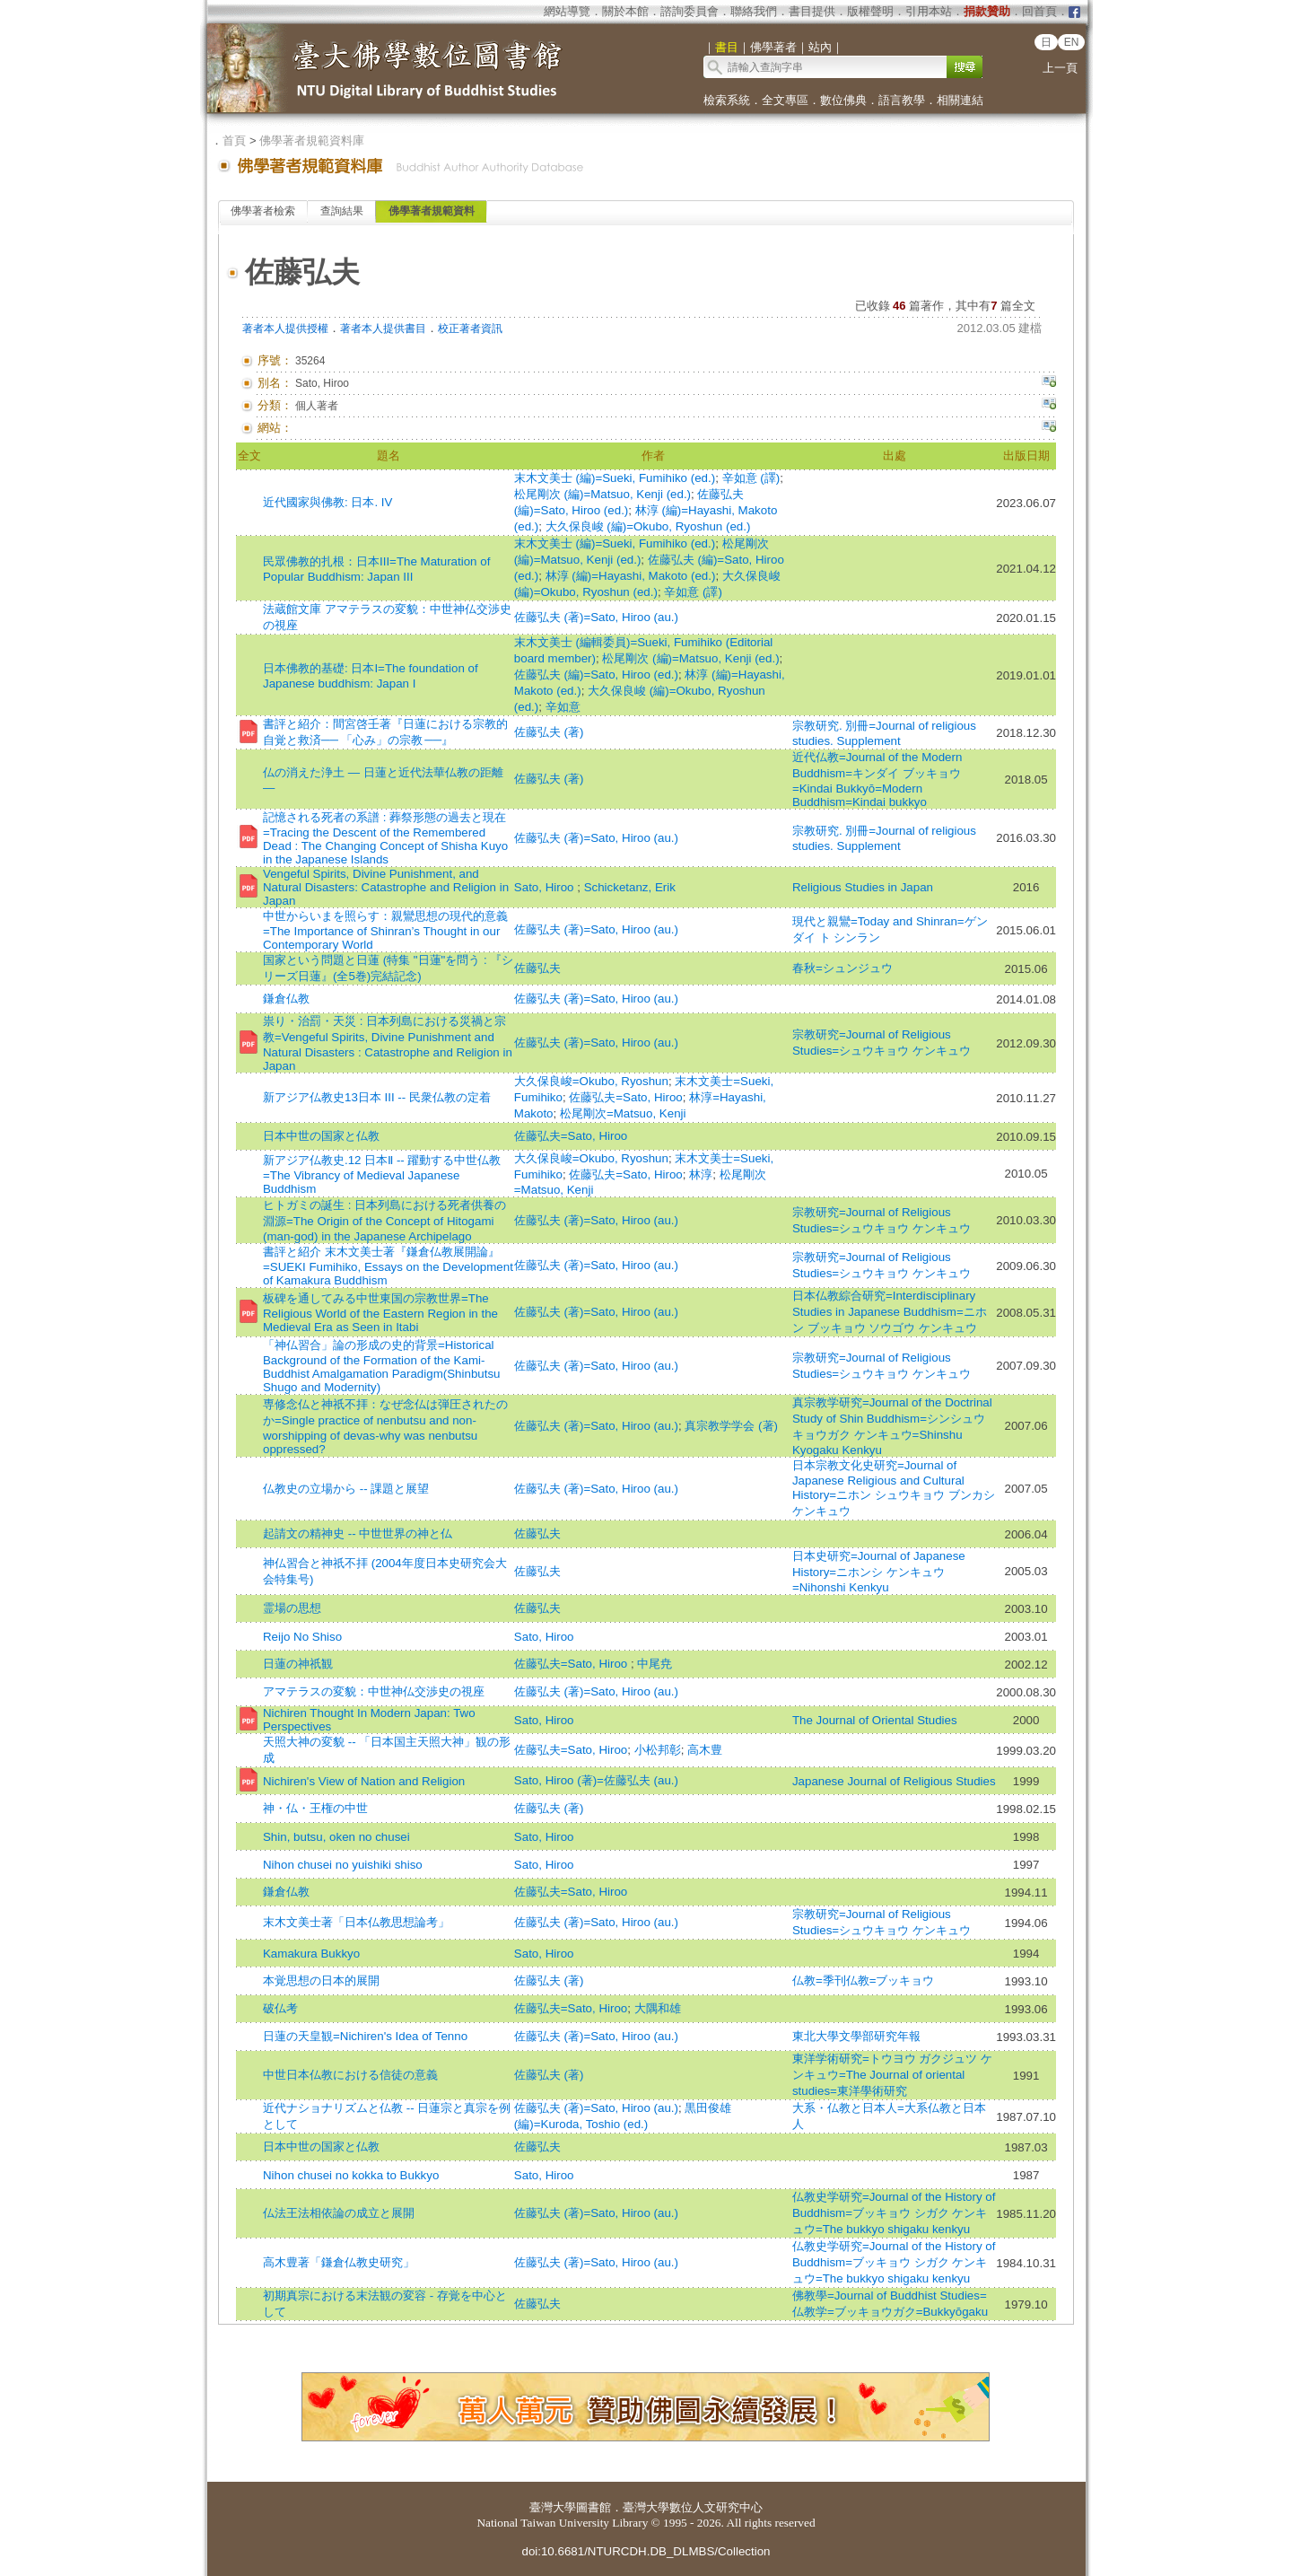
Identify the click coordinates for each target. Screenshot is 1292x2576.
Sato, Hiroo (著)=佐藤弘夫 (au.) (596, 1780)
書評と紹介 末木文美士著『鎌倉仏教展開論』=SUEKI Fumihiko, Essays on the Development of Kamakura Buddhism (388, 1266)
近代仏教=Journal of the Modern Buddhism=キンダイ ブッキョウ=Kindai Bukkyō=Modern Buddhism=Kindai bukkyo (877, 779)
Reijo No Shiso (302, 1636)
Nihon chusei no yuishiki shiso (343, 1864)
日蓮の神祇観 (298, 1663)
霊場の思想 (292, 1608)
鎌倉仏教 (286, 998)
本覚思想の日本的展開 (321, 1980)
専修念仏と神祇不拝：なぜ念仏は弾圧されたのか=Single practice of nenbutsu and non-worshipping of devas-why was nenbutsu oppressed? (385, 1427)
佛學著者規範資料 (431, 211)
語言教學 (901, 100)
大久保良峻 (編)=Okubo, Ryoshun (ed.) (648, 526)
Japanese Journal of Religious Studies (894, 1781)
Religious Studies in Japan (862, 887)
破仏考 (280, 2008)
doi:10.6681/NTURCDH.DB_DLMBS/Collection (645, 2551)
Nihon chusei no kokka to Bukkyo (351, 2175)
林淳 (700, 1174)
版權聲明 (870, 11)
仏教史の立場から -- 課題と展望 (346, 1488)
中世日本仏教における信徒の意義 (350, 2074)
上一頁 (1060, 67)
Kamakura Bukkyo (311, 1953)
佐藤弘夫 (537, 968)
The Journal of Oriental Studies (874, 1720)
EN (1071, 42)
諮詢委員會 (689, 11)
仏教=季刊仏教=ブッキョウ (863, 1980)
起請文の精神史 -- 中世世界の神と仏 (357, 1533)
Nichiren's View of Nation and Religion (364, 1781)
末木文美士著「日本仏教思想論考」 (356, 1922)
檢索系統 (726, 100)
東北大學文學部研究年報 (856, 2036)
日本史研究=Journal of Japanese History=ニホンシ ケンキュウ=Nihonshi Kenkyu (878, 1571)
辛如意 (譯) (751, 478)
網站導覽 (567, 11)
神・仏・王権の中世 (315, 1808)
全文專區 (785, 100)
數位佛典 (843, 100)
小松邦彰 (657, 1750)
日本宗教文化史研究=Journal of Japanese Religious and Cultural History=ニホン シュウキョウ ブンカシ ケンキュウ (893, 1488)
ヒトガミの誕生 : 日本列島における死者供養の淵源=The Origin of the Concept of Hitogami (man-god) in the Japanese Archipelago (384, 1220)
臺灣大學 (552, 2507)
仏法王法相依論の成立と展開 (339, 2213)
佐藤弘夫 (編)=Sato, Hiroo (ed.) (596, 674)
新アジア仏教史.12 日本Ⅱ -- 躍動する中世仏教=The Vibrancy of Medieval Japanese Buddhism (382, 1174)
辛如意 (563, 707)
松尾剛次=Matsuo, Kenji (623, 1113)
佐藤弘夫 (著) (549, 732)
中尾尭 (654, 1663)
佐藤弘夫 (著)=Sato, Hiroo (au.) (596, 617)
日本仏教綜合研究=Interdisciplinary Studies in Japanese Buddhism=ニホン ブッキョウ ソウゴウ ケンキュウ (889, 1312)
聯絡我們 (753, 11)
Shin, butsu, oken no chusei (336, 1837)
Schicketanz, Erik (630, 887)
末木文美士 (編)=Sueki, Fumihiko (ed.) (614, 478)
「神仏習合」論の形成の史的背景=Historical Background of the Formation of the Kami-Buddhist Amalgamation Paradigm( (382, 1366)
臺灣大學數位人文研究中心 (693, 2507)
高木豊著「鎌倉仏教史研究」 (339, 2262)
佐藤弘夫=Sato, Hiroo (625, 1097)
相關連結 (960, 100)
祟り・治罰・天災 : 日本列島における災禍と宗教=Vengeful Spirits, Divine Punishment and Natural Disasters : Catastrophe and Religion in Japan (387, 1043)
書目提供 (812, 11)
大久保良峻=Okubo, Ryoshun (591, 1081)
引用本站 (928, 11)
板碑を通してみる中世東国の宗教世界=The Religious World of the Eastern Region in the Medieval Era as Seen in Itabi (380, 1313)
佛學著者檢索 (263, 211)
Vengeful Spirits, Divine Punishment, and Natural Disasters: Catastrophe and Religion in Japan (386, 887)
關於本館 (625, 11)
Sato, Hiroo (545, 887)
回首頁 (1039, 11)
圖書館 (593, 2507)
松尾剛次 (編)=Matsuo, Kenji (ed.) (602, 494)
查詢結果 (341, 211)
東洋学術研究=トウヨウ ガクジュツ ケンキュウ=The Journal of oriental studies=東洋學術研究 (892, 2075)
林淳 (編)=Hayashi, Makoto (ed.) (631, 576)
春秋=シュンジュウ (842, 968)
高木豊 (704, 1750)
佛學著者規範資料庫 (311, 140)
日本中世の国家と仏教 (321, 1136)
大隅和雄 (657, 2008)
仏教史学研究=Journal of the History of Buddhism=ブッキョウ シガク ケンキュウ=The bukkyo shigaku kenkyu (894, 2213)
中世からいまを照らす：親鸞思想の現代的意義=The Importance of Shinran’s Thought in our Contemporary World (385, 930)
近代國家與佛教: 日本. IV (327, 502)
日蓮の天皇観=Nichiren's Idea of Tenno (365, 2036)
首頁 (234, 140)
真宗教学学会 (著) (731, 1426)
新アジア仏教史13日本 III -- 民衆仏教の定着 (377, 1097)
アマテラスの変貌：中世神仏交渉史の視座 (373, 1691)
